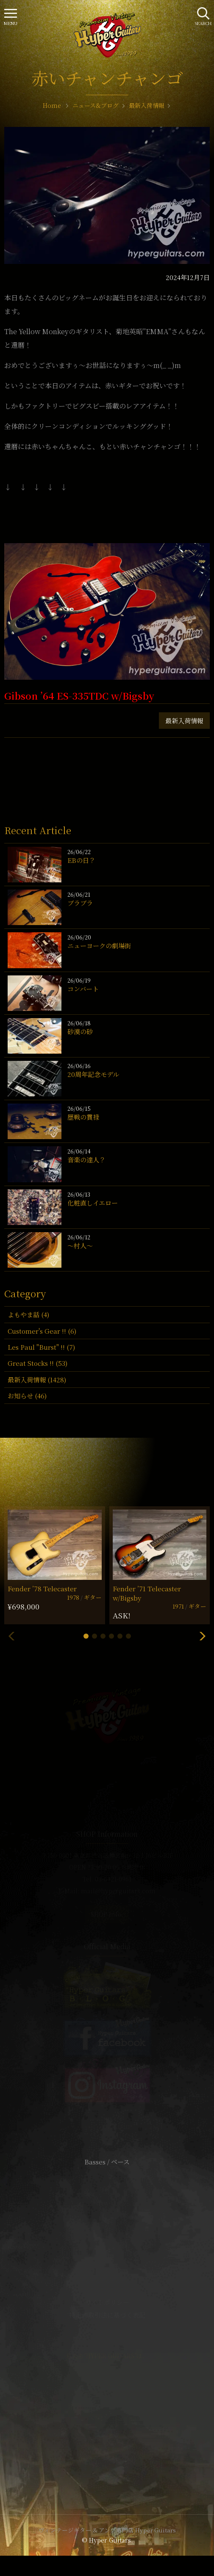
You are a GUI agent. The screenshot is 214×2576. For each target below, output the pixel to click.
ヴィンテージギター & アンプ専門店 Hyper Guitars (107, 2530)
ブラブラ (80, 902)
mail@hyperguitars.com (118, 1891)
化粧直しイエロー (92, 1202)
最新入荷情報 (184, 720)
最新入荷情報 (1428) (37, 1379)
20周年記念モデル (93, 1074)
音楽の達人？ (86, 1159)
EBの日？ (81, 860)
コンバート (83, 988)
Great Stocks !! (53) (37, 1363)
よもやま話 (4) (28, 1314)
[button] (86, 1636)
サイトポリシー (107, 2302)
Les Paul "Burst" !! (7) (41, 1347)
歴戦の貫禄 (83, 1116)
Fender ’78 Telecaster (42, 1588)
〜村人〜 (80, 1245)
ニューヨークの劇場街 (99, 945)
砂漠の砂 (80, 1031)
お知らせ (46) (27, 1395)
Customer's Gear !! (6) (42, 1330)
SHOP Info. (107, 1914)
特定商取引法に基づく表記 (107, 2314)
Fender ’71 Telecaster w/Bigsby (147, 1593)
